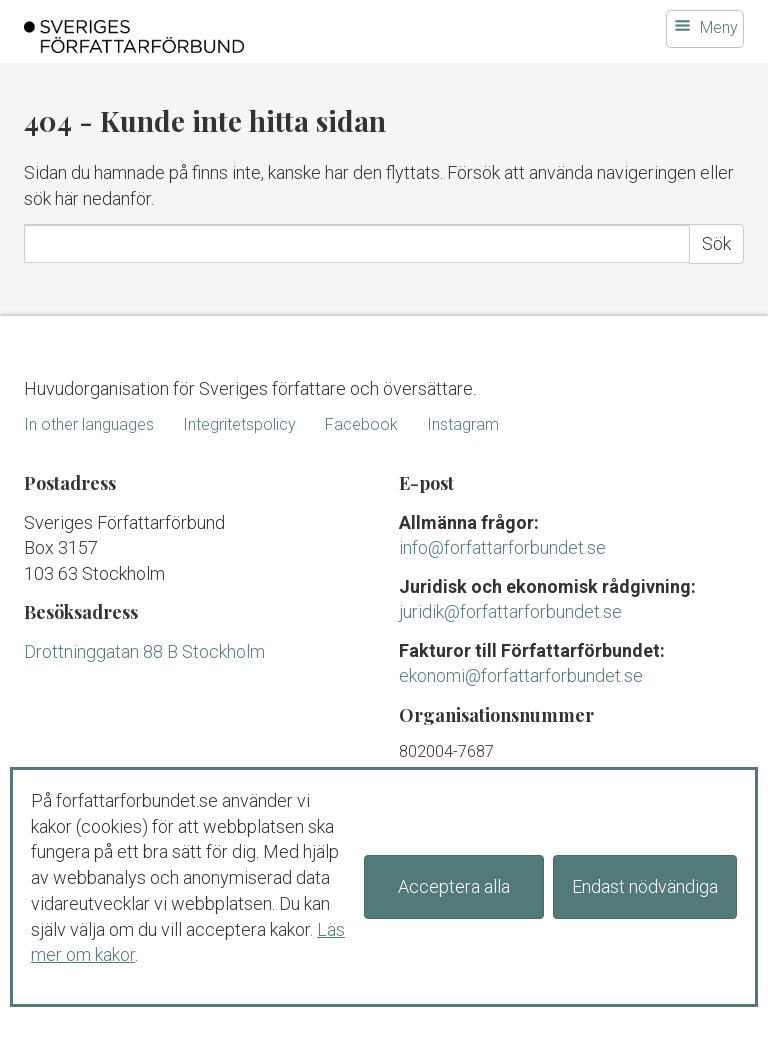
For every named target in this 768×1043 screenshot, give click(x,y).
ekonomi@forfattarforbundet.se (521, 675)
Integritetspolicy (239, 424)
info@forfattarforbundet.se (502, 547)
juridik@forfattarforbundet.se (510, 611)
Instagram (463, 424)
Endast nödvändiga (645, 886)
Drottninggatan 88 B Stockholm (144, 651)
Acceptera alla (454, 886)
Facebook (361, 424)
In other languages (89, 424)
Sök (716, 243)
